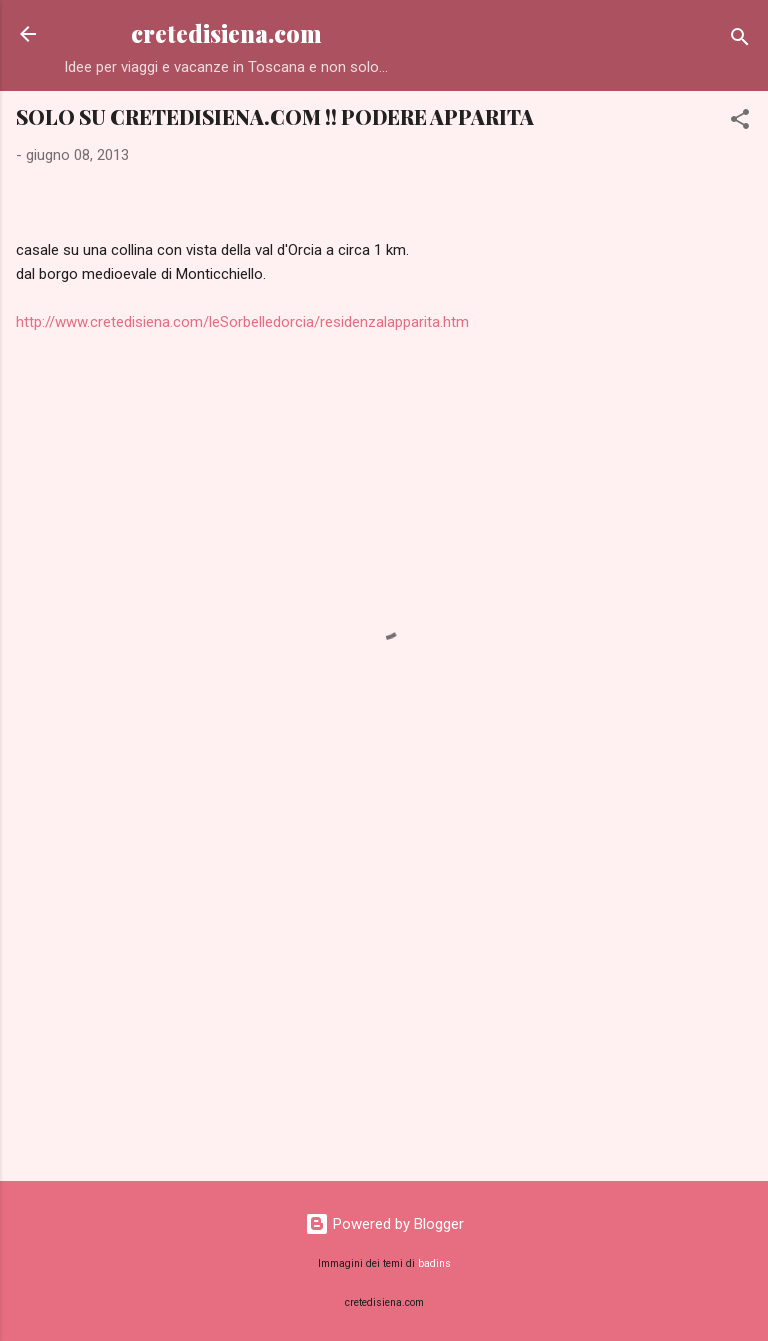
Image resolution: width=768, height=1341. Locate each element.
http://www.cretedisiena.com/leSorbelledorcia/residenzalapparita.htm (242, 322)
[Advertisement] (384, 1009)
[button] (740, 122)
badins (434, 1263)
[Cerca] (740, 40)
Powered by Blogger (384, 1224)
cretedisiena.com (226, 33)
